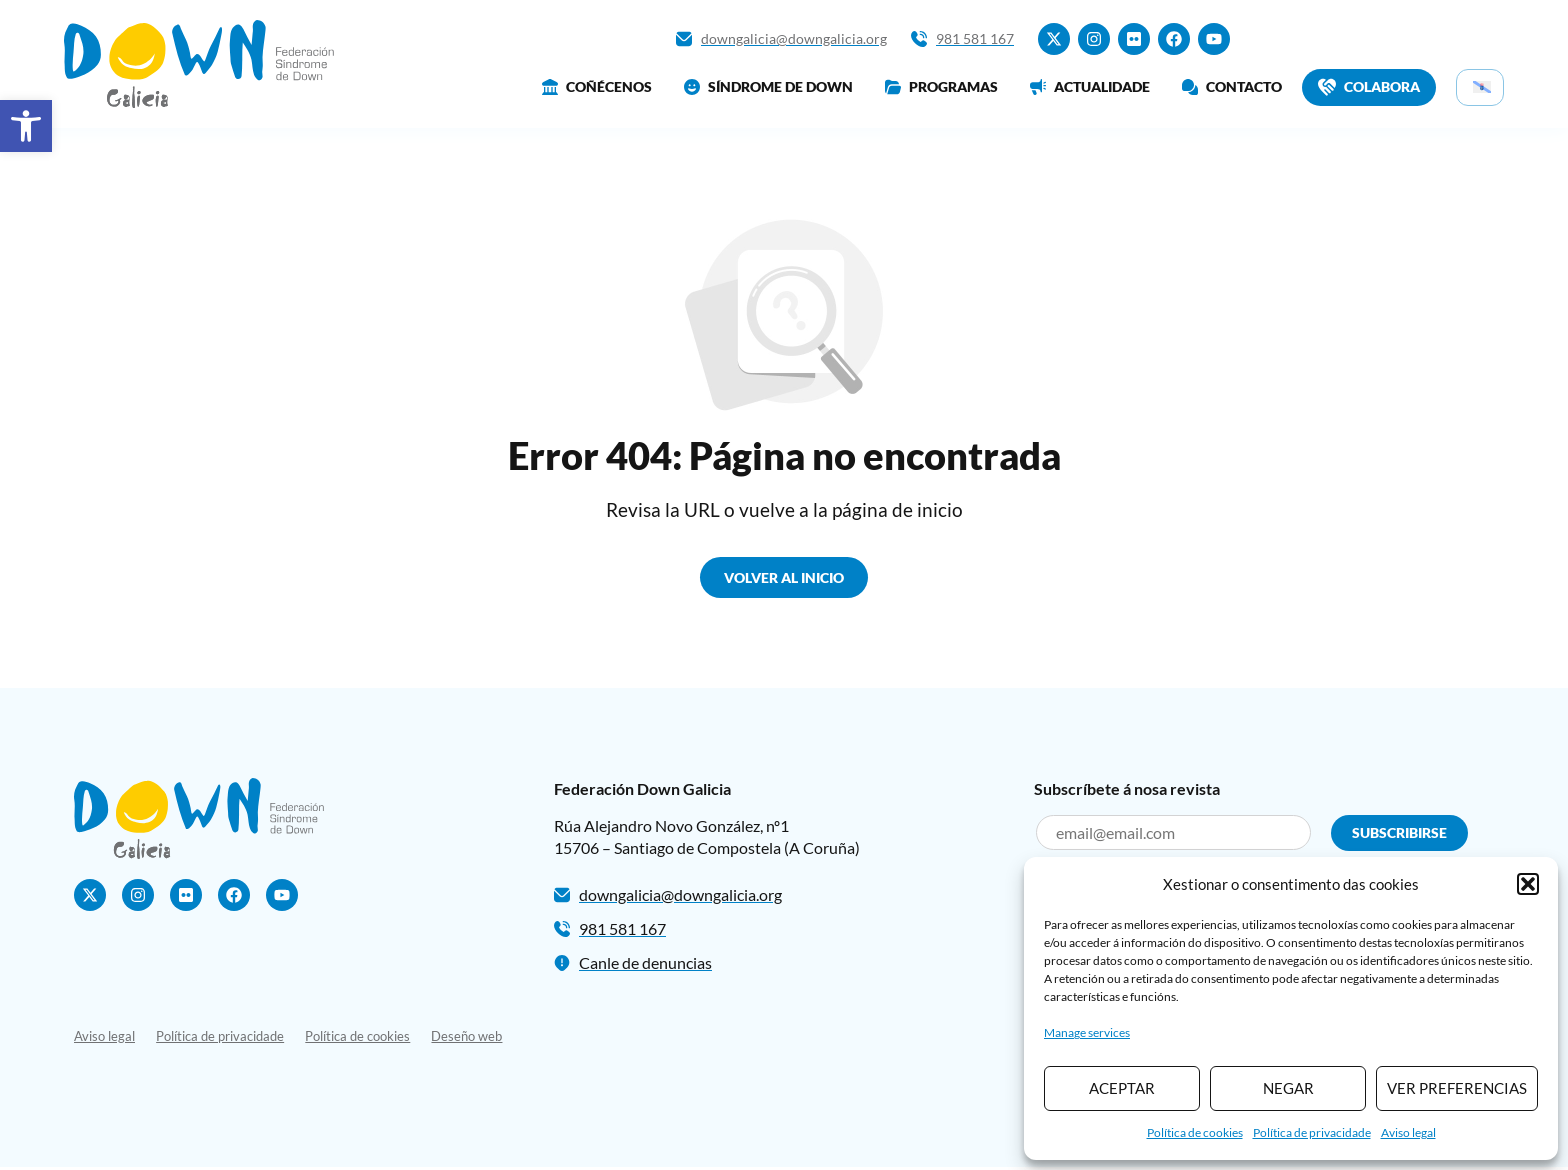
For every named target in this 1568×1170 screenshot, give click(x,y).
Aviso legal (1408, 1132)
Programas (941, 86)
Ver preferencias (1457, 1088)
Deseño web (475, 1039)
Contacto (1232, 86)
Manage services (1087, 1032)
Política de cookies (1195, 1132)
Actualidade (1090, 86)
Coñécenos (597, 86)
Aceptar (1122, 1088)
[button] (26, 126)
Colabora (1369, 87)
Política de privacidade (1312, 1132)
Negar (1288, 1088)
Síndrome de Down (768, 86)
